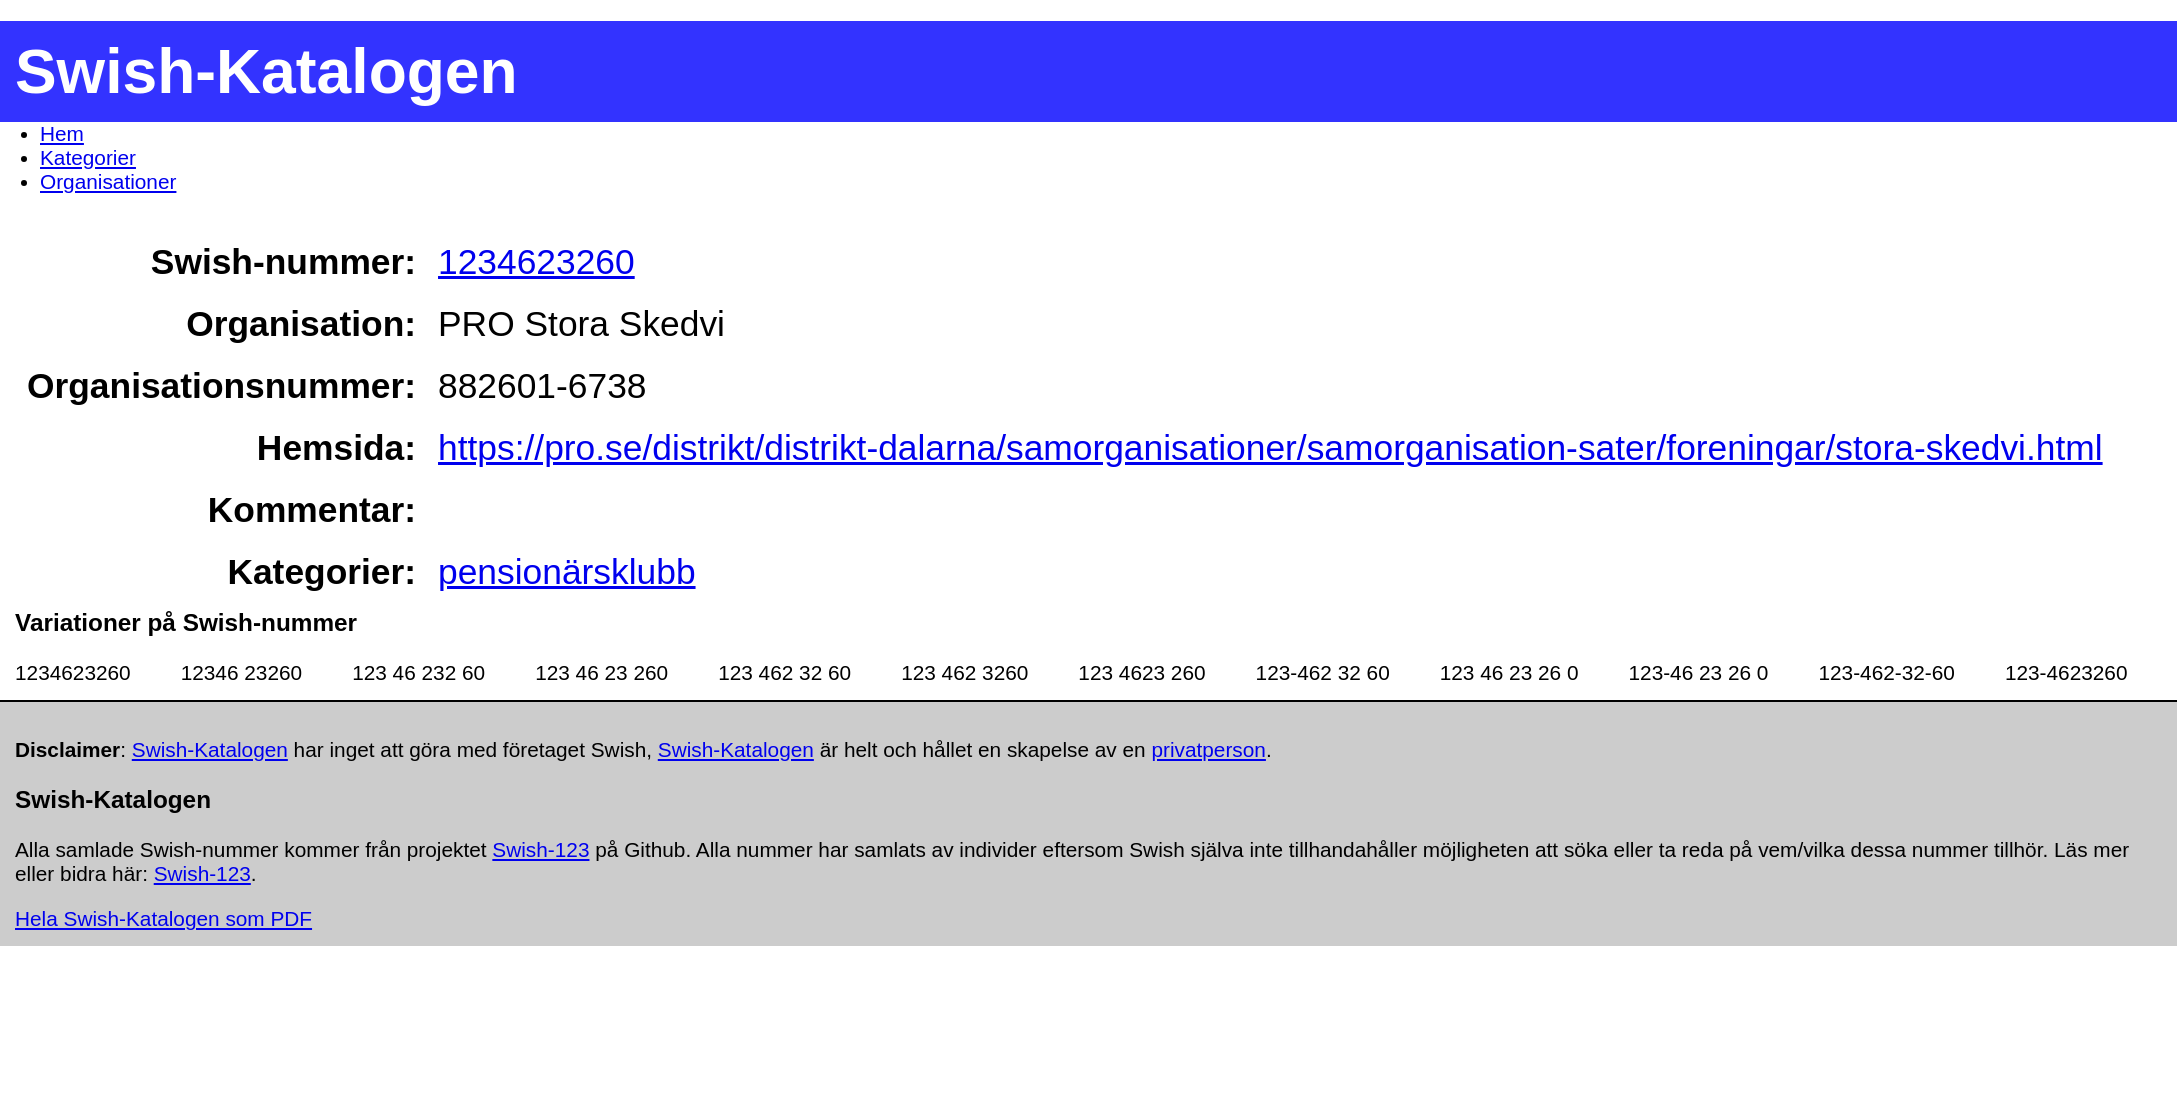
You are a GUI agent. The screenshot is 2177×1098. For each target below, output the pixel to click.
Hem (62, 133)
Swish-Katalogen (210, 749)
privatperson (1208, 749)
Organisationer (108, 181)
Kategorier (88, 157)
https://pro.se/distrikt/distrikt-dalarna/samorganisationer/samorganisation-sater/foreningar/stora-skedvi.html (1270, 447)
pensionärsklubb (567, 571)
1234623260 (536, 261)
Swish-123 (540, 849)
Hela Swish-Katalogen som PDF (163, 918)
